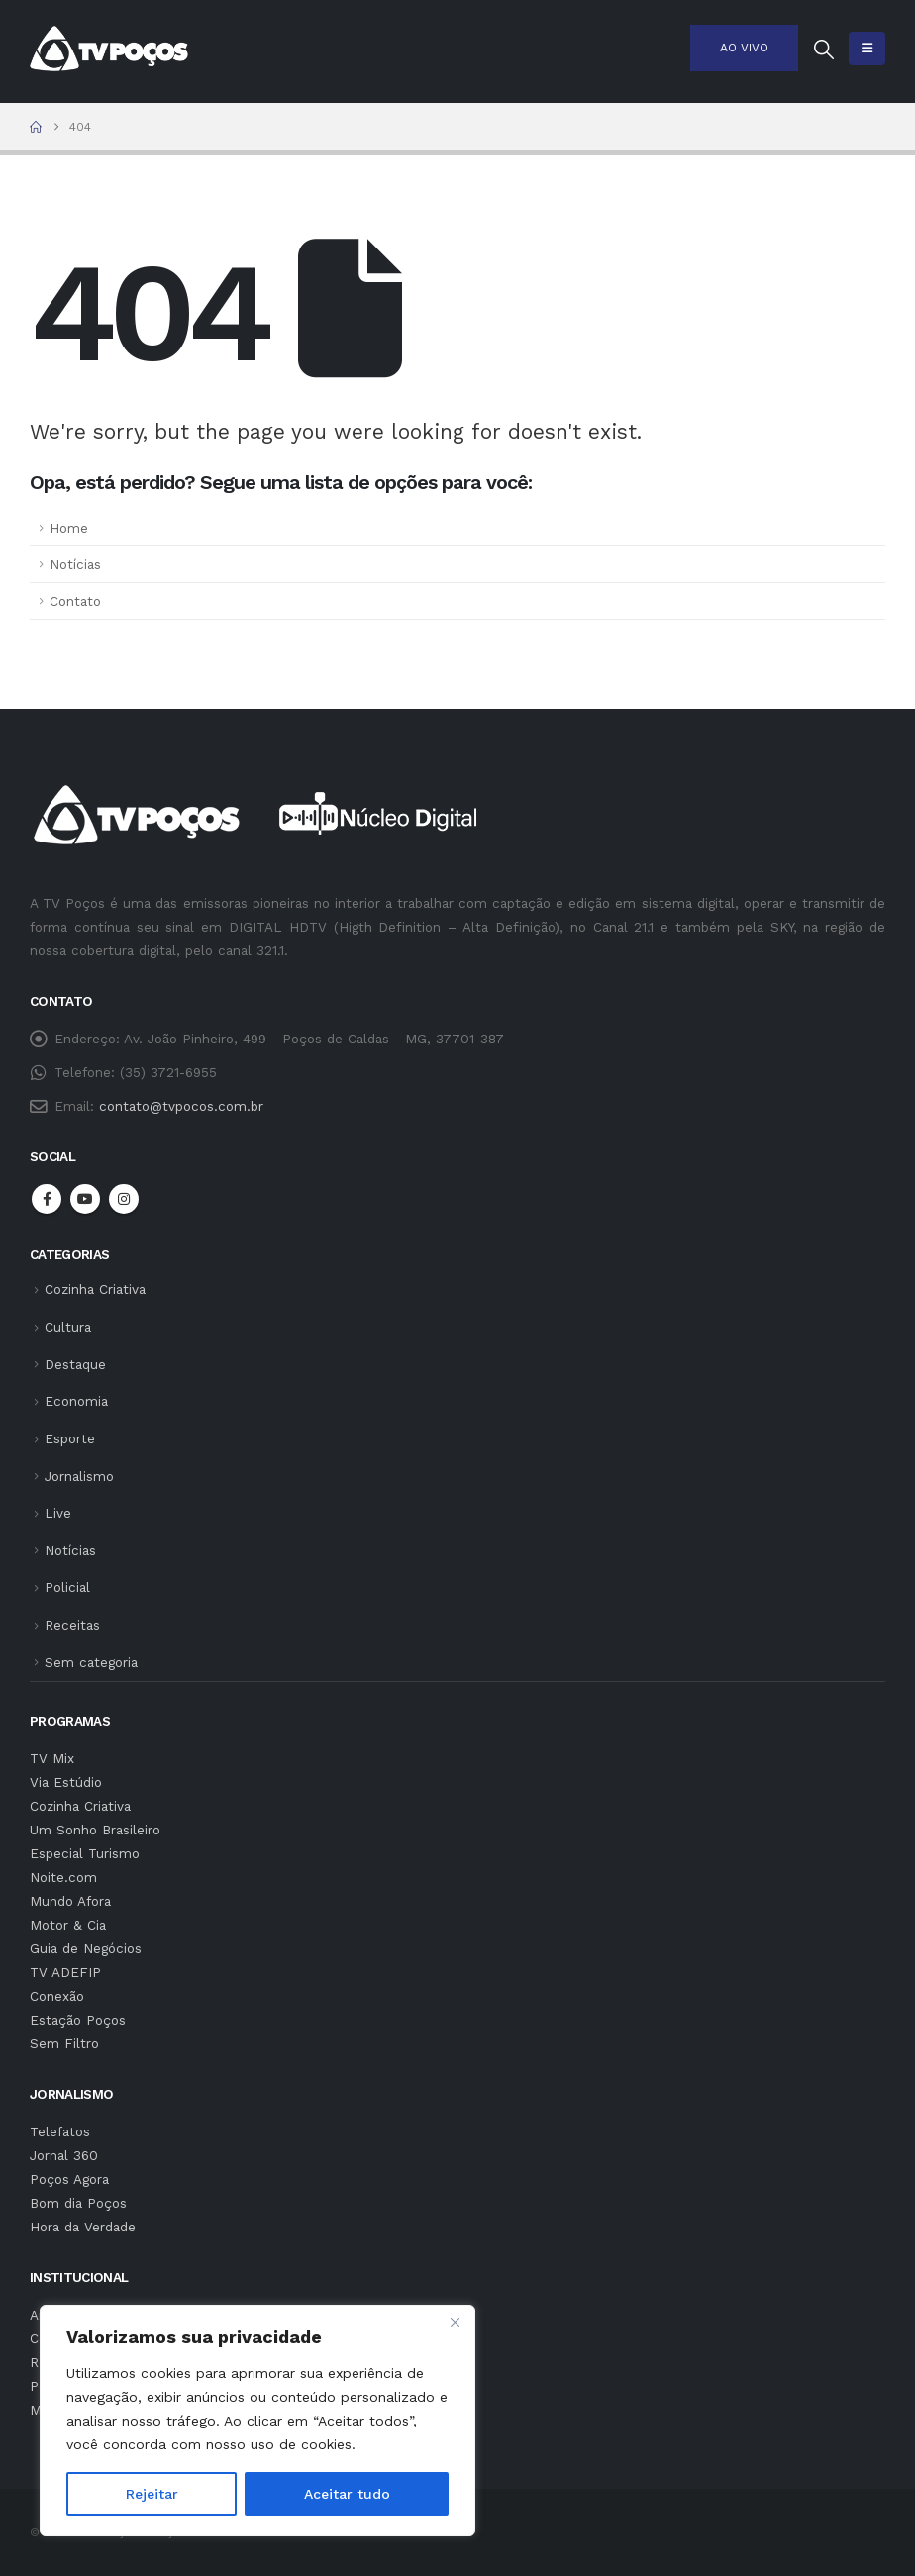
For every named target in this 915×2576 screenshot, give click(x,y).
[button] (824, 49)
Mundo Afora (70, 1901)
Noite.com (63, 1877)
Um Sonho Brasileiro (95, 1829)
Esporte (70, 1438)
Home (69, 528)
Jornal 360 (64, 2155)
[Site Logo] (109, 48)
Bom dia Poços (78, 2203)
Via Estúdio (66, 1782)
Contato (75, 601)
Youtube (85, 1199)
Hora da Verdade (83, 2226)
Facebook (46, 1199)
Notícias (75, 564)
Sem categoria (91, 1662)
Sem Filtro (64, 2043)
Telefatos (60, 2131)
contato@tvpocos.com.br (181, 1106)
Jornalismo (79, 1476)
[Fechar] (454, 2321)
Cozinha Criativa (95, 1289)
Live (58, 1513)
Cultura (68, 1327)
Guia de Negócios (86, 1948)
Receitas (72, 1625)
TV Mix (52, 1758)
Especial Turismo (85, 1853)
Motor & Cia (68, 1924)
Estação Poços (78, 2020)
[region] (257, 2420)
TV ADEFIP (65, 1972)
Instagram (124, 1199)
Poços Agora (69, 2179)
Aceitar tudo (347, 2494)
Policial (67, 1587)
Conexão (57, 1996)
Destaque (75, 1364)
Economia (76, 1401)
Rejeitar (152, 2494)
